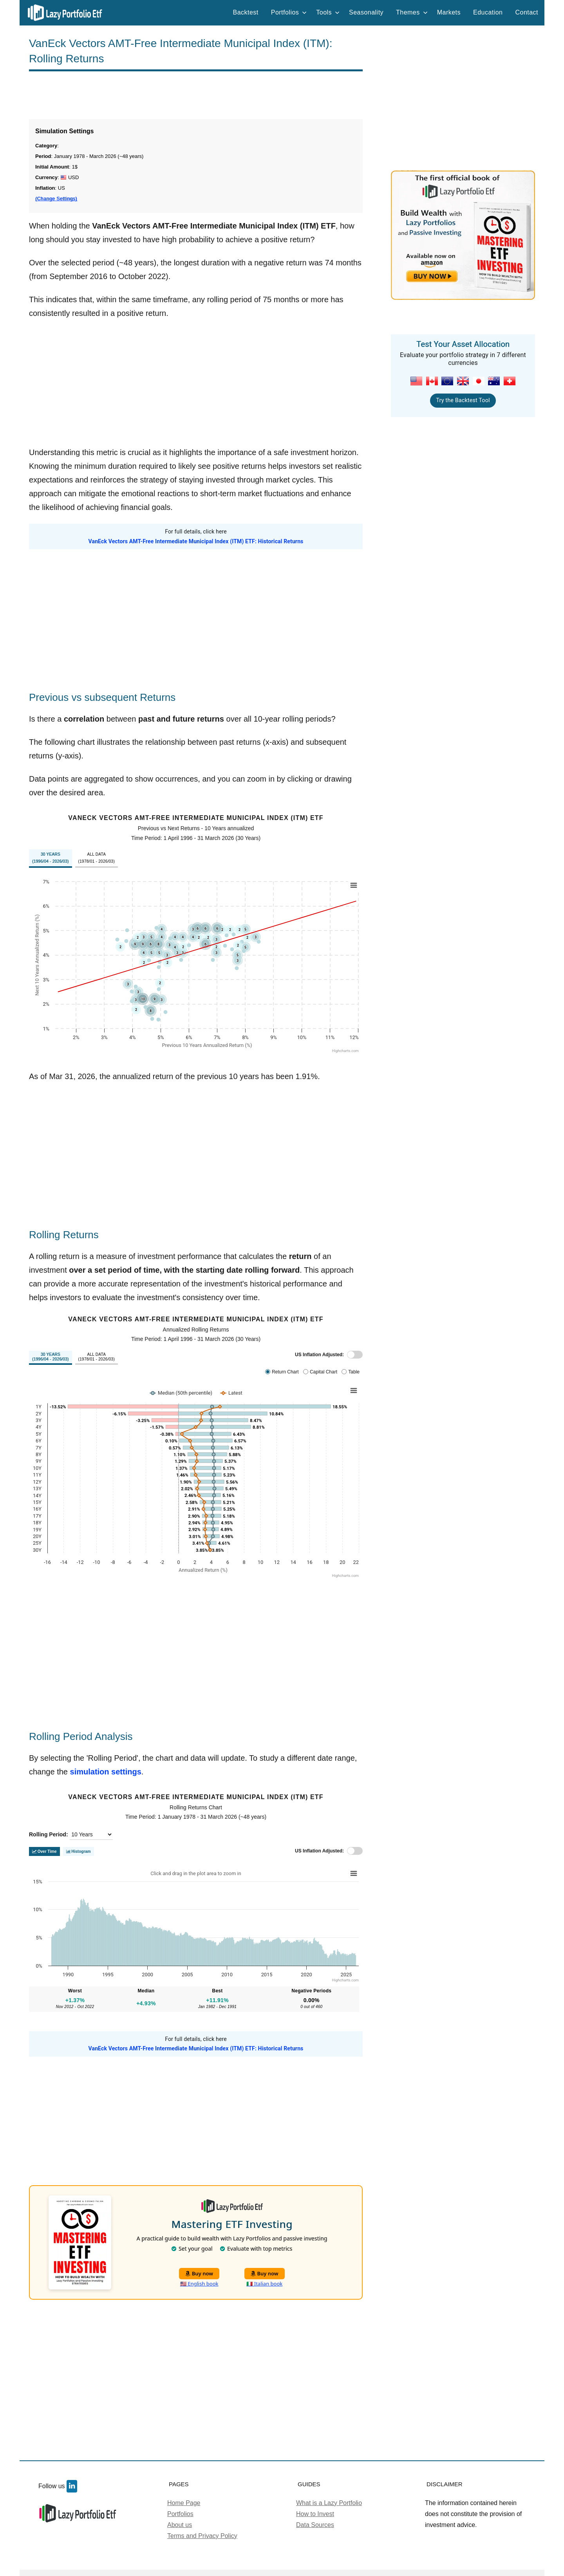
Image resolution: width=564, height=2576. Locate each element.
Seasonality (366, 12)
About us (179, 2525)
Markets (449, 12)
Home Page (184, 2503)
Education (488, 12)
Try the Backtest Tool (463, 400)
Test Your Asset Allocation (463, 344)
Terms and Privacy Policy (202, 2535)
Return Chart (285, 1372)
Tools (328, 12)
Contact (526, 12)
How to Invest (315, 2514)
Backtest (245, 12)
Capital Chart (323, 1372)
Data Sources (315, 2525)
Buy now (199, 2273)
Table (354, 1372)
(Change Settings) (56, 198)
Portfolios (289, 12)
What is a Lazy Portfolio (329, 2503)
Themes (412, 12)
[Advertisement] (195, 95)
